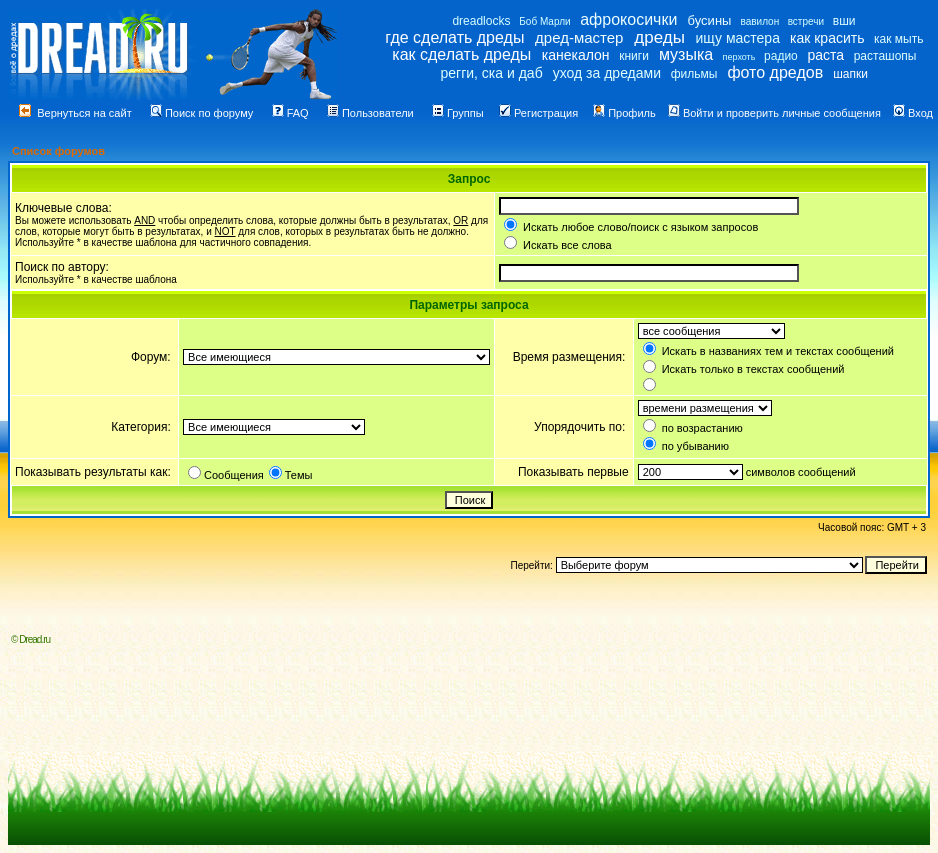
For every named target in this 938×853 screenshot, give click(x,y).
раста (825, 55)
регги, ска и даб (491, 73)
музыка (686, 54)
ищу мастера (738, 38)
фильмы (694, 74)
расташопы (885, 56)
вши (844, 21)
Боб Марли (544, 21)
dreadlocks (481, 21)
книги (634, 56)
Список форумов (58, 151)
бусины (710, 20)
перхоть (739, 57)
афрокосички (628, 19)
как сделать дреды (461, 54)
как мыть (898, 39)
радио (781, 56)
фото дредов (775, 72)
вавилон (759, 21)
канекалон (576, 55)
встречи (806, 21)
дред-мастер (579, 37)
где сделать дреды (454, 37)
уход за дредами (607, 73)
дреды (659, 37)
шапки (850, 74)
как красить (827, 38)
